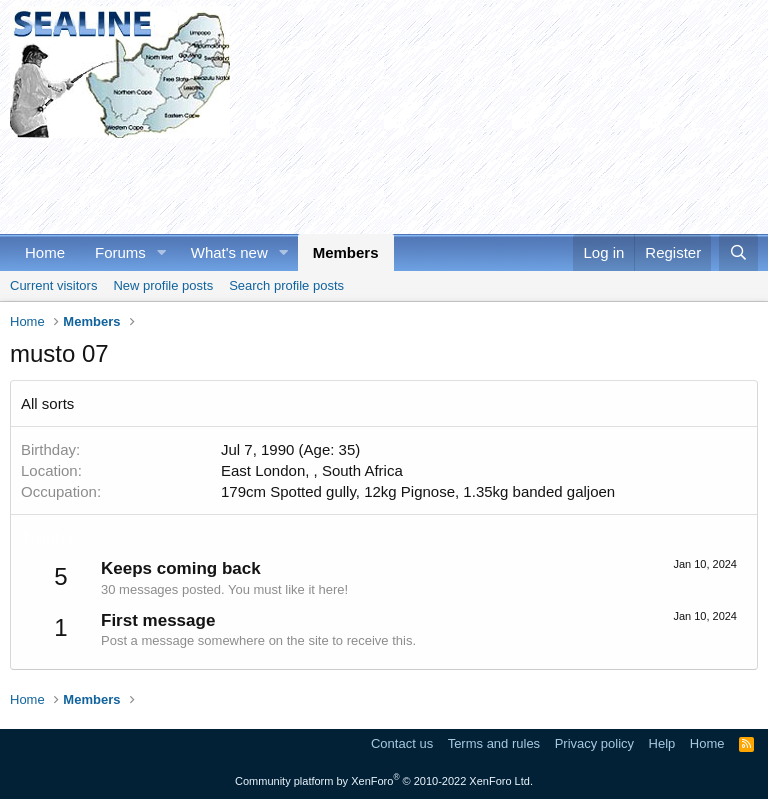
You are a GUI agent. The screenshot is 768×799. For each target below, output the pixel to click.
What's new (229, 252)
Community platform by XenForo (384, 781)
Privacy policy (594, 743)
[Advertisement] (374, 183)
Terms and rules (494, 743)
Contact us (402, 743)
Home (45, 252)
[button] (162, 252)
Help (662, 743)
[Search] (738, 252)
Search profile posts (286, 285)
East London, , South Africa (312, 470)
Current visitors (53, 285)
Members (346, 252)
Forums (120, 252)
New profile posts (163, 285)
